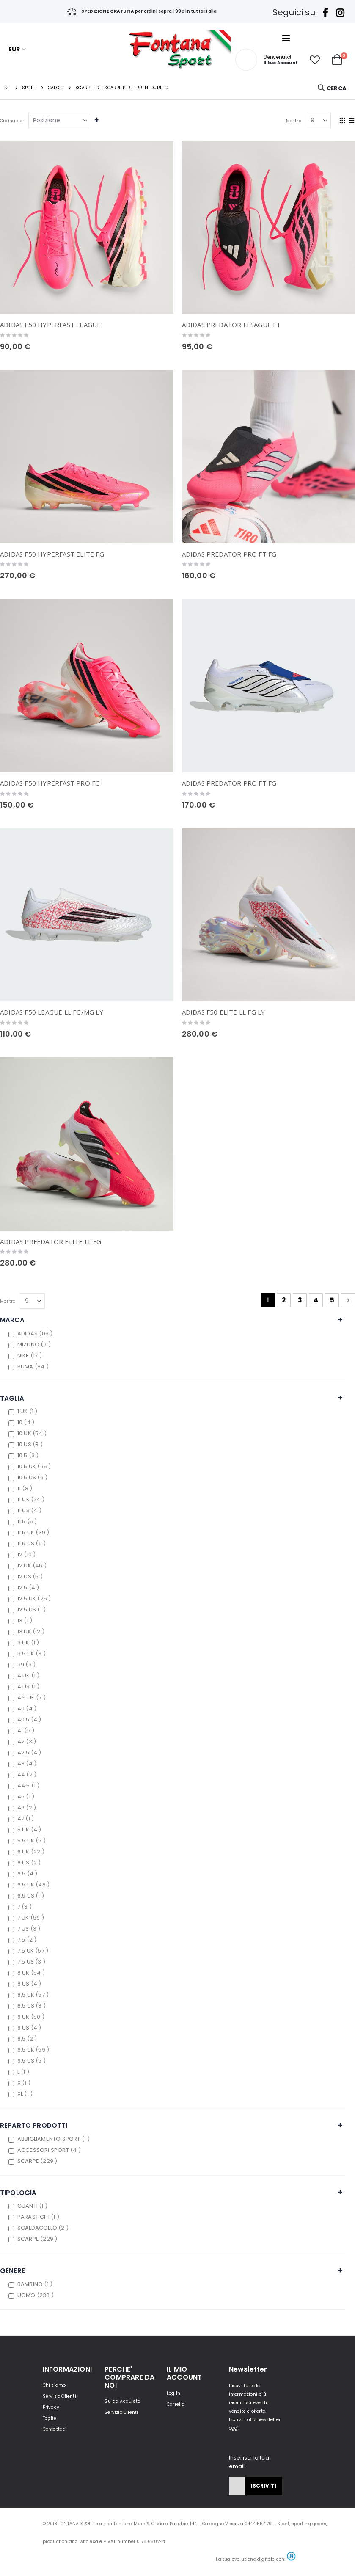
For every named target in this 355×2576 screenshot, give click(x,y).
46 (27, 1808)
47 (26, 1819)
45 (26, 1797)
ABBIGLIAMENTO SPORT (54, 2139)
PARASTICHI (39, 2217)
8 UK (32, 1973)
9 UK (32, 2017)
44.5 (29, 1786)
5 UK (30, 1830)
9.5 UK (34, 2050)
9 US (30, 2028)
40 (28, 1708)
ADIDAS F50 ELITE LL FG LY (223, 1012)
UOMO (36, 2295)
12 (27, 1554)
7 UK (31, 1918)
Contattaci (55, 2429)
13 (25, 1620)
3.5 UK (32, 1653)
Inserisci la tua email (249, 2462)
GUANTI (33, 2206)
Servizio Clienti (59, 2396)
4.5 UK (32, 1697)
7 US (30, 1929)
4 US (29, 1686)
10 (26, 1422)
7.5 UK (33, 1951)
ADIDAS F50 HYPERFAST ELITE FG (52, 554)
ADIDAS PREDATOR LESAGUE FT (231, 324)
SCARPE (38, 2161)
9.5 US (32, 2061)
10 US (31, 1444)
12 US (31, 1576)
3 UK (29, 1642)
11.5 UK (34, 1532)
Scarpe (83, 88)
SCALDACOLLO (44, 2228)
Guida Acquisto (122, 2401)
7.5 (28, 1940)
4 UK (29, 1675)
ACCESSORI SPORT (50, 2150)
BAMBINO (36, 2284)
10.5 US (33, 1477)
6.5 (28, 1874)
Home (7, 88)
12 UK (33, 1565)
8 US (30, 1984)
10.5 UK (35, 1466)
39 (27, 1664)
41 (26, 1731)
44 (28, 1775)
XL (26, 2094)
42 (27, 1742)
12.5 (29, 1587)
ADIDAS (36, 1333)
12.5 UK (35, 1598)
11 (25, 1488)
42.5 (30, 1753)
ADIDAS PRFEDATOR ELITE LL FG (51, 1241)
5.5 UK (32, 1841)
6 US (30, 1863)
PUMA (34, 1366)
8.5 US (32, 2006)
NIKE (30, 1355)
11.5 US (32, 1543)
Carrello (175, 2404)
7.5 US (32, 1962)
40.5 (30, 1719)
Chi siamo (54, 2385)
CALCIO (55, 88)
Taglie (49, 2418)
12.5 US (32, 1609)
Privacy (51, 2407)
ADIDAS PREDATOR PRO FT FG (229, 554)
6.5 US (31, 1896)
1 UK (28, 1411)
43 (28, 1764)
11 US (30, 1510)
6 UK (32, 1852)
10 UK (33, 1433)
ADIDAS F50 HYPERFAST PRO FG (50, 783)
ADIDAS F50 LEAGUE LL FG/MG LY (51, 1012)
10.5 (29, 1455)
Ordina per (12, 121)
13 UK (32, 1631)
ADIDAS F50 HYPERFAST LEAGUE (50, 324)
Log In (173, 2393)
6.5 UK (34, 1885)
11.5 (28, 1521)
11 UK (32, 1499)
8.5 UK (34, 1995)
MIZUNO (35, 1344)
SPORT (29, 88)
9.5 (28, 2039)
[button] (315, 60)
